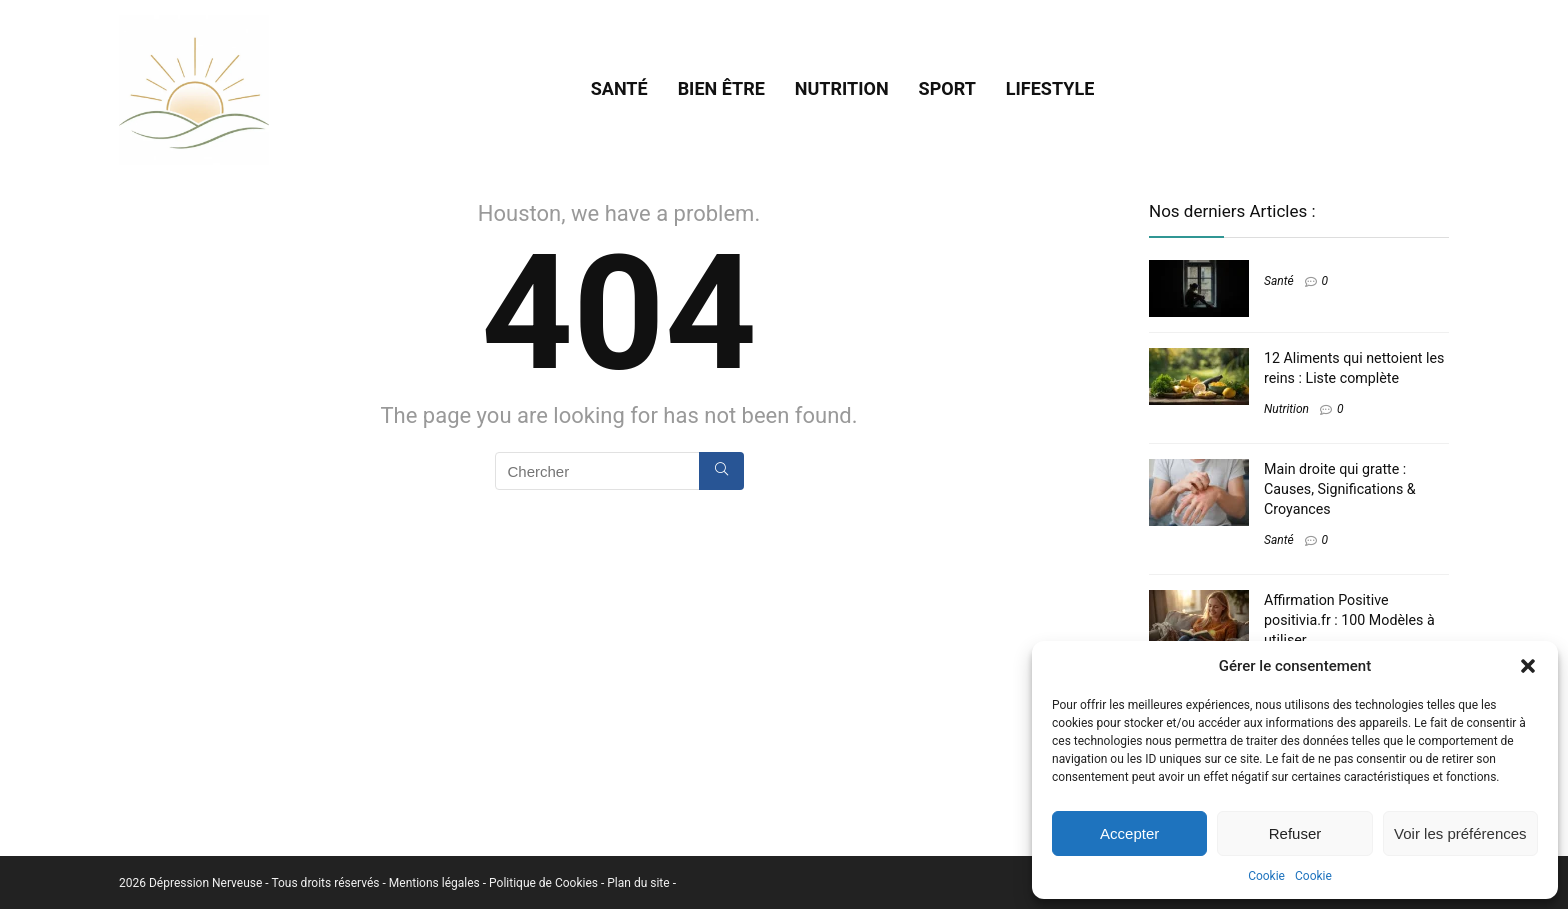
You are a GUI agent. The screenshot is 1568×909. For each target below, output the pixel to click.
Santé (619, 88)
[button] (1528, 666)
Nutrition (842, 88)
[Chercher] (721, 471)
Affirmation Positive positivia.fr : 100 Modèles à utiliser (1349, 620)
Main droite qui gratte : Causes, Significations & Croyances (1340, 489)
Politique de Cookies (545, 883)
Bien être (721, 88)
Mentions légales (436, 883)
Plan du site (639, 883)
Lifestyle (1050, 88)
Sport (947, 88)
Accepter (1129, 833)
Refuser (1295, 833)
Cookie (1266, 876)
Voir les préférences (1460, 833)
